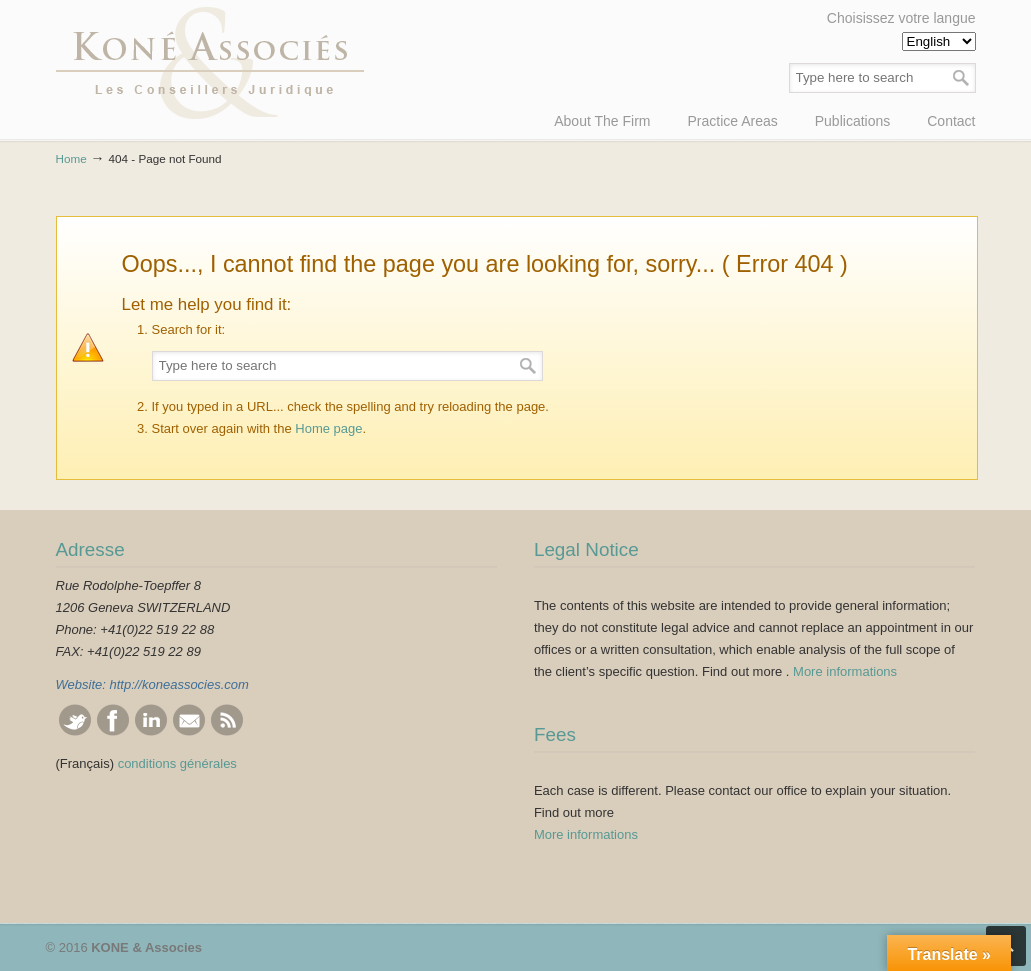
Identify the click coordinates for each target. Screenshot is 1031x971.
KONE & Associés (210, 63)
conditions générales (177, 763)
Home (71, 158)
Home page (328, 428)
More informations (845, 671)
